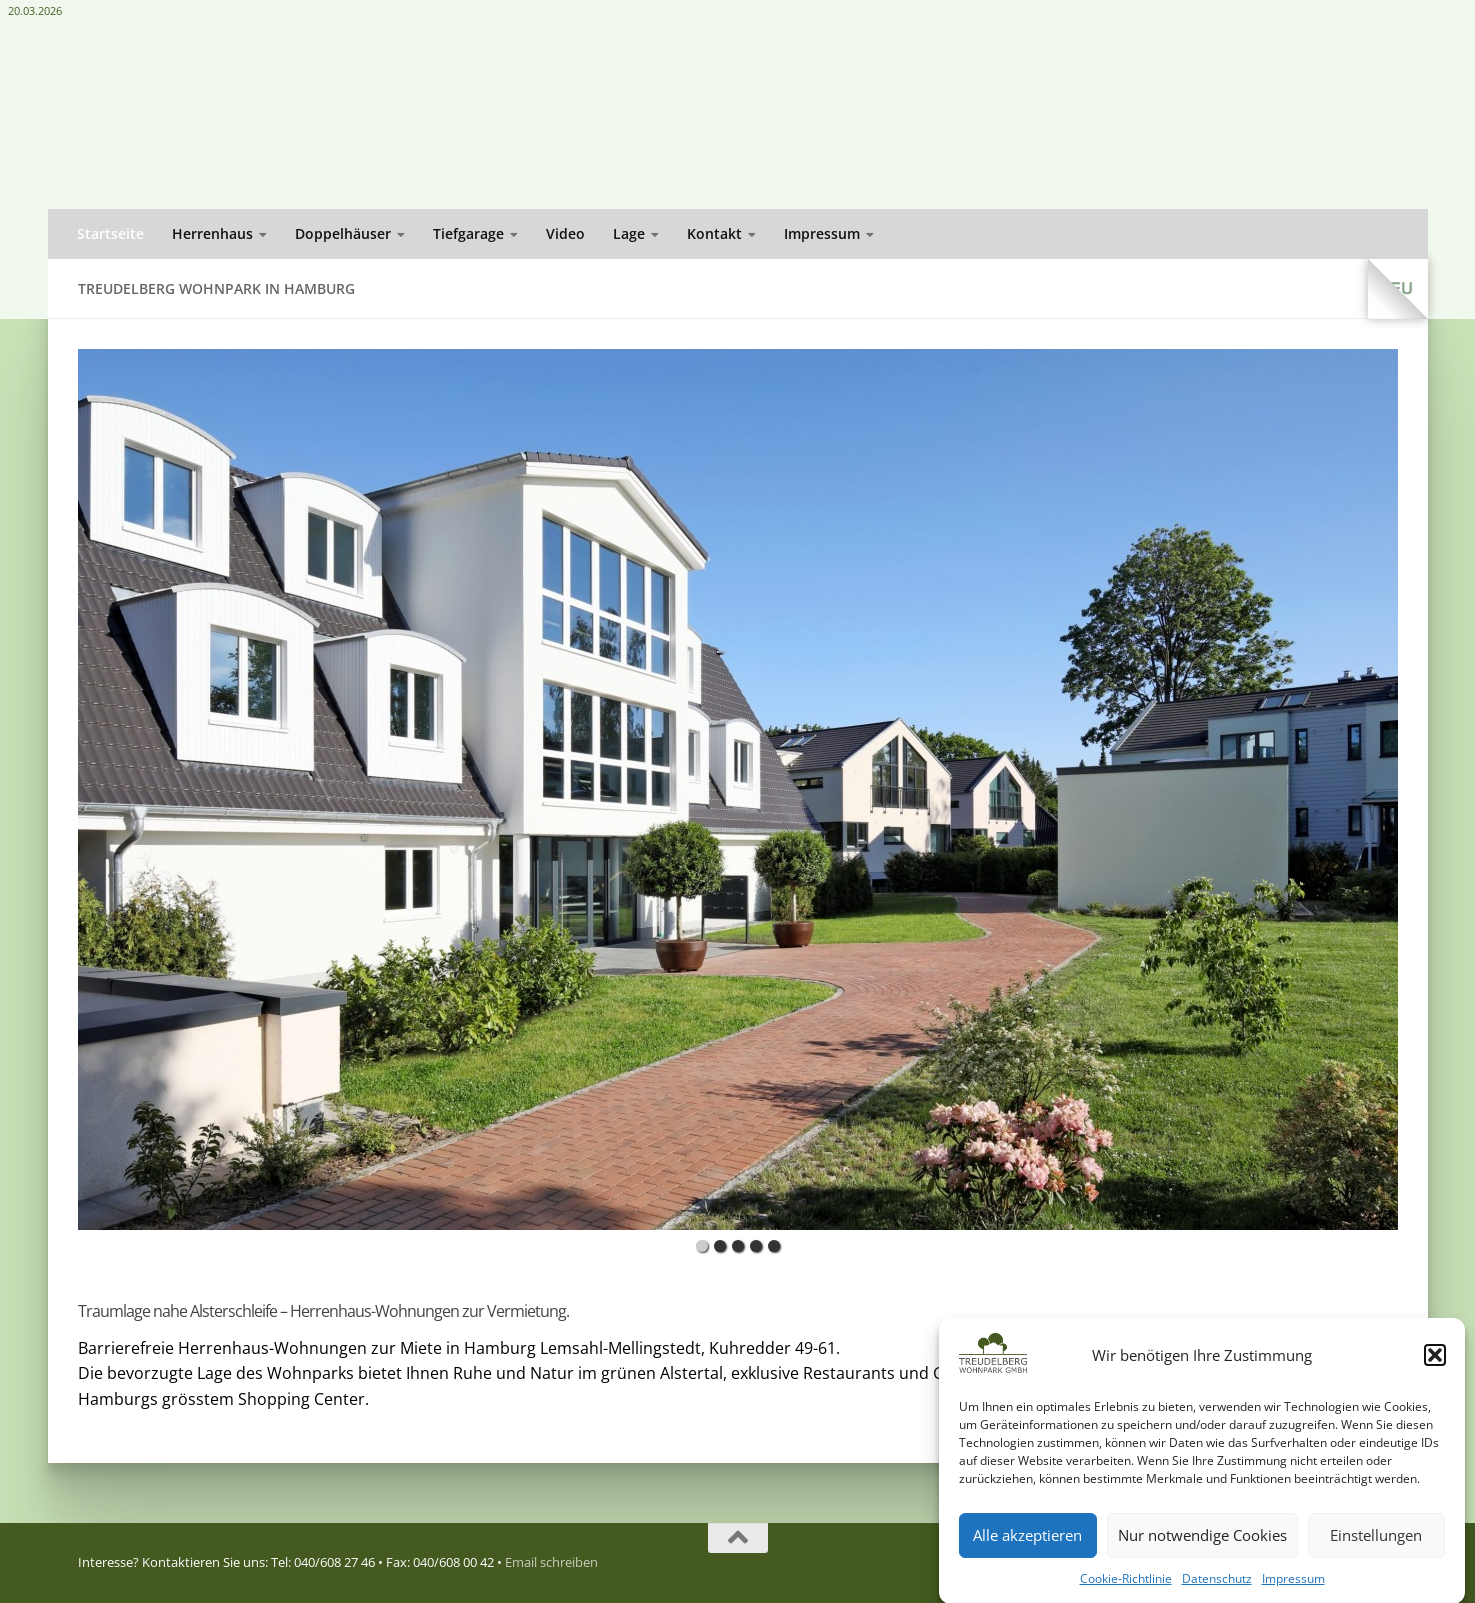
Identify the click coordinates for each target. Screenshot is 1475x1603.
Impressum (822, 233)
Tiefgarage (468, 233)
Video (565, 233)
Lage (629, 233)
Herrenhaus (212, 233)
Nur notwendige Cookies (1202, 1558)
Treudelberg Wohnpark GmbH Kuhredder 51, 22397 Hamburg (1306, 61)
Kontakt (714, 233)
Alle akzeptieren (1027, 1558)
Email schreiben (1350, 149)
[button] (1435, 1378)
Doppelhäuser (343, 233)
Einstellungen (1376, 1558)
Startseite (110, 233)
